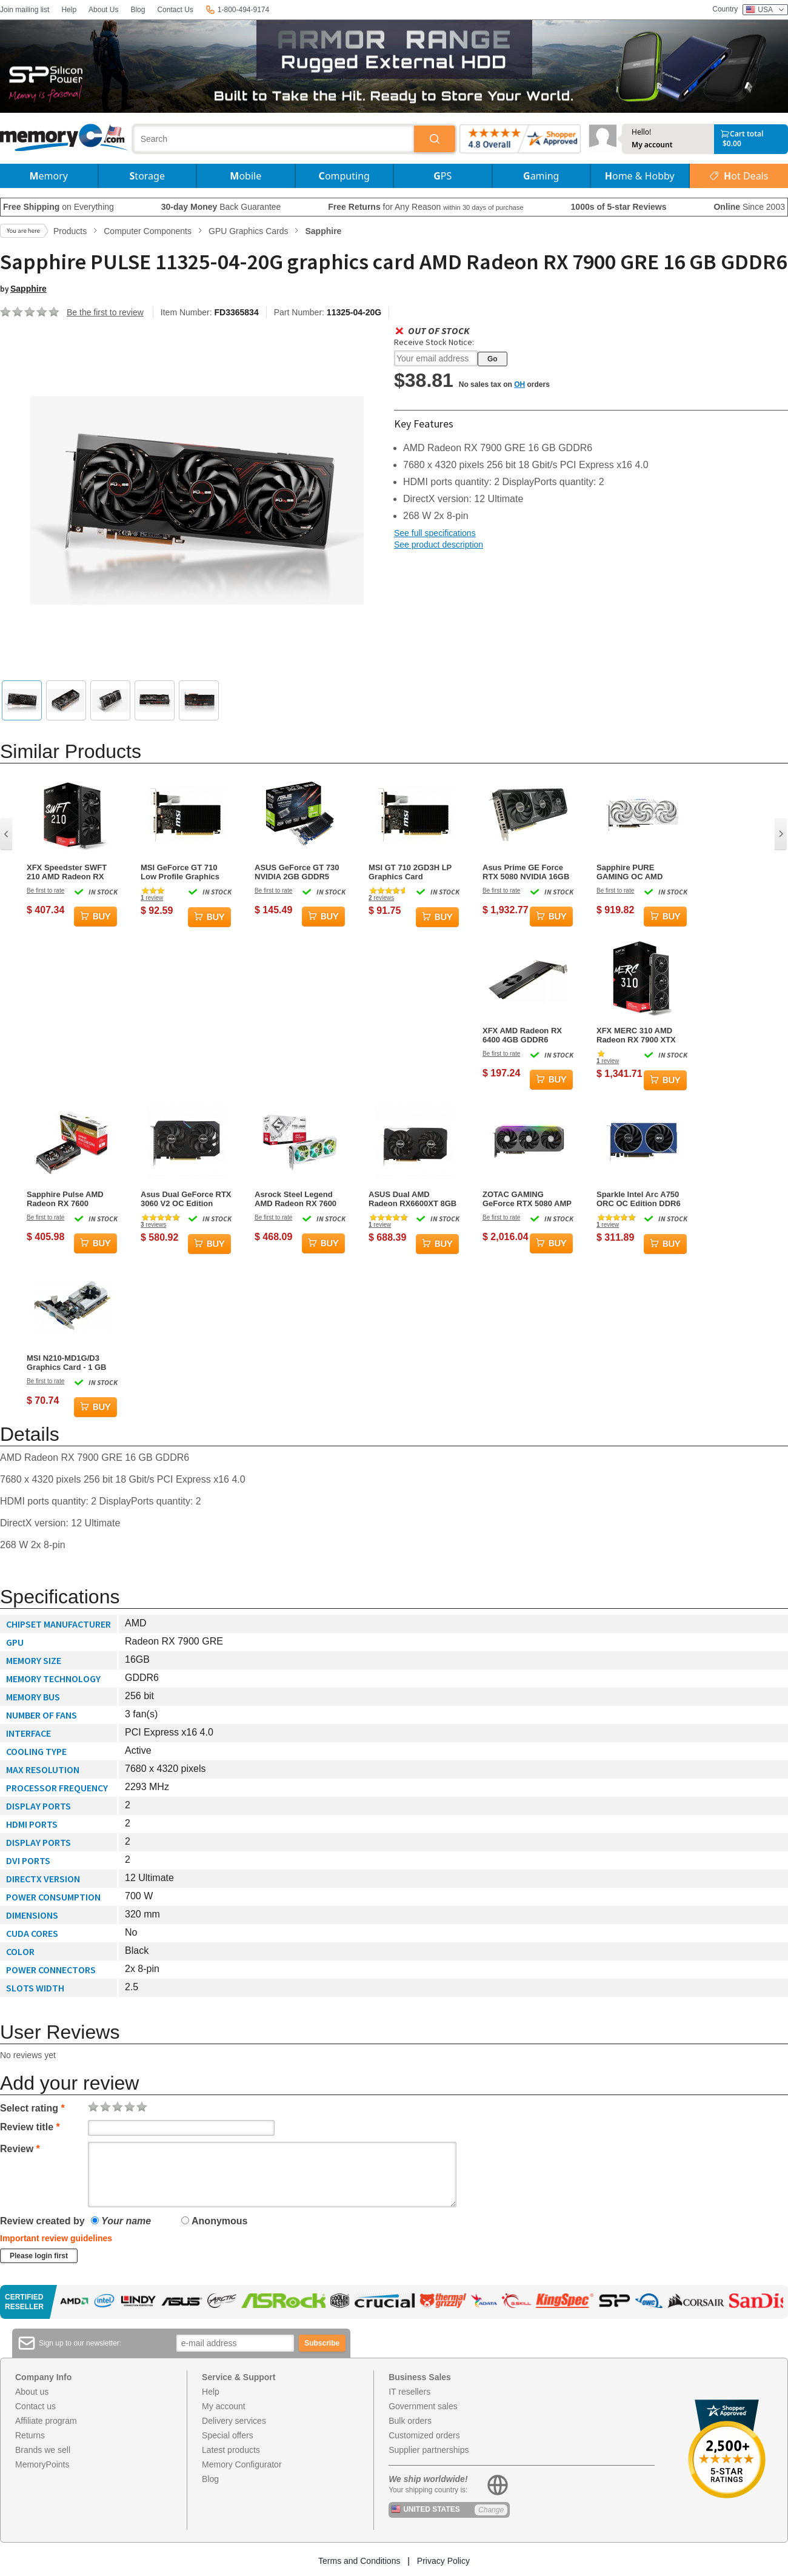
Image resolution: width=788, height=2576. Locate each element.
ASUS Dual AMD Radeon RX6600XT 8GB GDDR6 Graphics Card (412, 1199)
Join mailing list (24, 9)
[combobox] (274, 139)
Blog (137, 9)
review (152, 897)
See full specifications (435, 533)
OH (519, 384)
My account (652, 145)
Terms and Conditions (359, 2561)
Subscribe (321, 2343)
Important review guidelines (56, 2238)
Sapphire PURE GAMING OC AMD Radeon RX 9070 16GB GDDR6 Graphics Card (638, 872)
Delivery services (234, 2421)
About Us (103, 9)
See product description (438, 544)
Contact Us (175, 9)
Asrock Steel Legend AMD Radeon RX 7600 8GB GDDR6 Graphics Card (296, 1199)
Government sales (423, 2406)
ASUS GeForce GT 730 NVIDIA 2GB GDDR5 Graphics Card (297, 872)
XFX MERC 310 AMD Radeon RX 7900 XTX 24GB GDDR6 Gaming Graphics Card (637, 1035)
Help (68, 9)
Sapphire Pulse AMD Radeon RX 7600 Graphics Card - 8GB (65, 1199)
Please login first (39, 2256)
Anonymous (214, 2221)
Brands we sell (42, 2450)
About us (31, 2392)
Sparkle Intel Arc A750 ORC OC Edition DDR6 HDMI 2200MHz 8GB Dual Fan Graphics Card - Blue (641, 1199)
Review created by (42, 2221)
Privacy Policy (443, 2561)
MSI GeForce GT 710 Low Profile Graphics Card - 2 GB (180, 872)
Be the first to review (105, 312)
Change (491, 2510)
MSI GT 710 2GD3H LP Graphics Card (410, 872)
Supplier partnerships (429, 2450)
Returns (30, 2435)
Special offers (227, 2435)
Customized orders (424, 2435)
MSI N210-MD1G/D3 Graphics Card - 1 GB (66, 1362)
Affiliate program (46, 2421)
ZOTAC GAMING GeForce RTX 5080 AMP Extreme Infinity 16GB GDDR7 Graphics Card (527, 1199)
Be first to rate (45, 890)
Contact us (35, 2406)
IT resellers (409, 2392)
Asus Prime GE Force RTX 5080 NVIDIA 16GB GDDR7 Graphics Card (525, 872)
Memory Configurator (242, 2464)
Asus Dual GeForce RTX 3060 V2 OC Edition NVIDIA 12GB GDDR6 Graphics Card (186, 1199)
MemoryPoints (42, 2464)
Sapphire (28, 288)
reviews (381, 897)
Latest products (231, 2450)
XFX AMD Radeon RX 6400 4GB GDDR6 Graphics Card (522, 1035)
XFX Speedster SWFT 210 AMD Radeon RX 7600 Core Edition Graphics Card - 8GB (67, 872)
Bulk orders (410, 2421)
